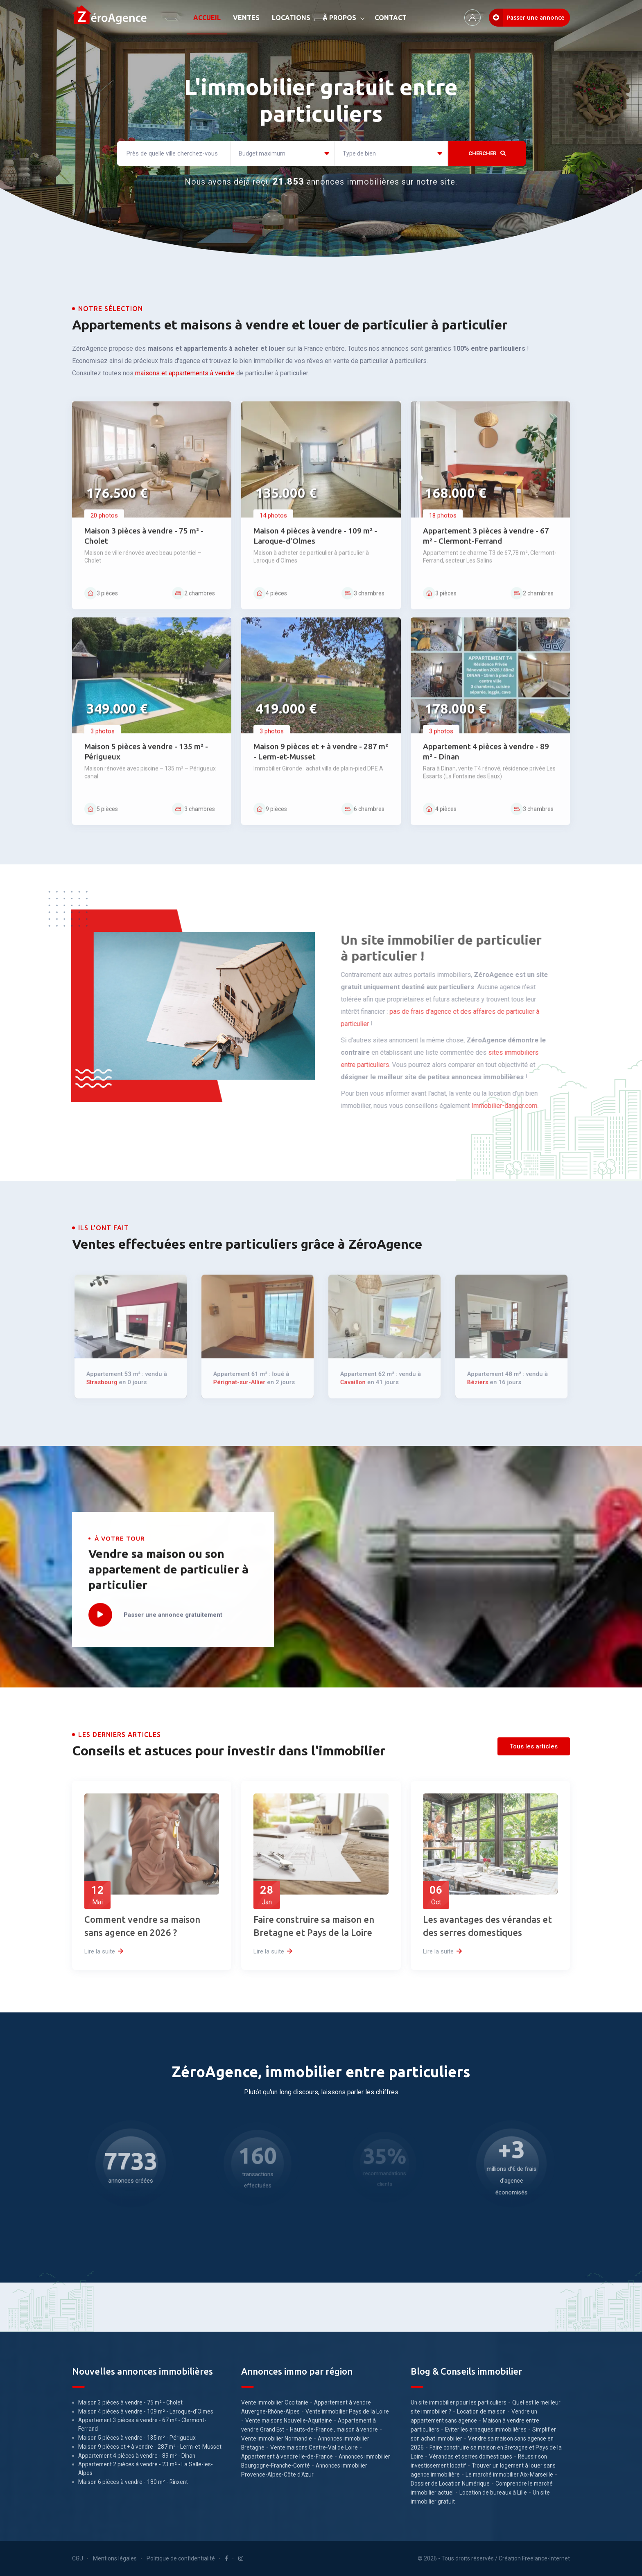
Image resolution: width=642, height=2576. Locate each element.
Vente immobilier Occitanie (274, 2402)
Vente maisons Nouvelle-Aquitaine (288, 2420)
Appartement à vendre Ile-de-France (287, 2456)
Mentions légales (115, 2558)
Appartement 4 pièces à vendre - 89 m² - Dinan (136, 2455)
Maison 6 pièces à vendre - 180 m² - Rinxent (133, 2482)
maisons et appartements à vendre (185, 373)
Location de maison (481, 2411)
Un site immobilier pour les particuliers (458, 2402)
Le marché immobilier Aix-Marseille (509, 2474)
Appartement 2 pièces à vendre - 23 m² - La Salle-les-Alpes (145, 2468)
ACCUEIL (207, 17)
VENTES (246, 17)
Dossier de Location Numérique (450, 2483)
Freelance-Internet (546, 2558)
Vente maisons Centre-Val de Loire (314, 2447)
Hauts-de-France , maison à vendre (334, 2429)
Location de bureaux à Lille (493, 2492)
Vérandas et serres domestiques (470, 2456)
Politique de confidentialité (181, 2558)
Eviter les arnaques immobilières (486, 2429)
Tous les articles (534, 1746)
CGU (77, 2558)
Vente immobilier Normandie (276, 2438)
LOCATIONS (291, 17)
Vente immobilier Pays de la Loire (347, 2411)
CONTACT (391, 17)
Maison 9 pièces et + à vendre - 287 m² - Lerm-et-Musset (150, 2446)
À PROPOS (339, 17)
